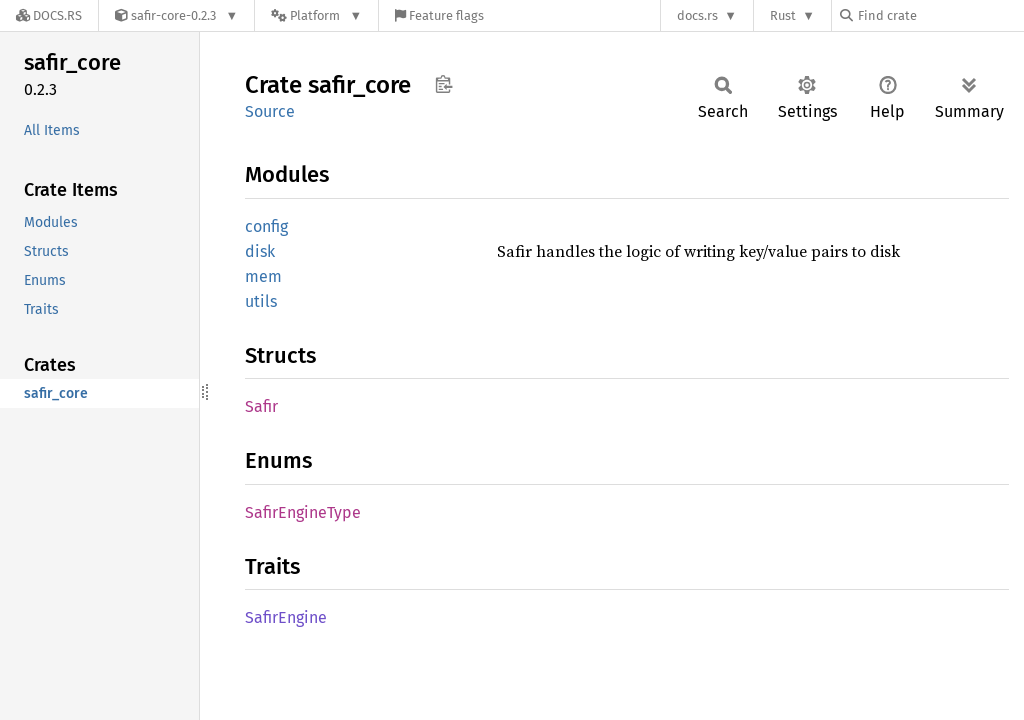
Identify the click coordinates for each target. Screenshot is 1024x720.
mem (263, 276)
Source (270, 111)
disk (260, 251)
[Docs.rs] (49, 15)
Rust (783, 15)
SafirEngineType (303, 512)
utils (261, 301)
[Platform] (316, 15)
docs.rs (697, 15)
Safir (261, 406)
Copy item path (443, 84)
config (266, 226)
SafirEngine (286, 617)
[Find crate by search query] (940, 15)
